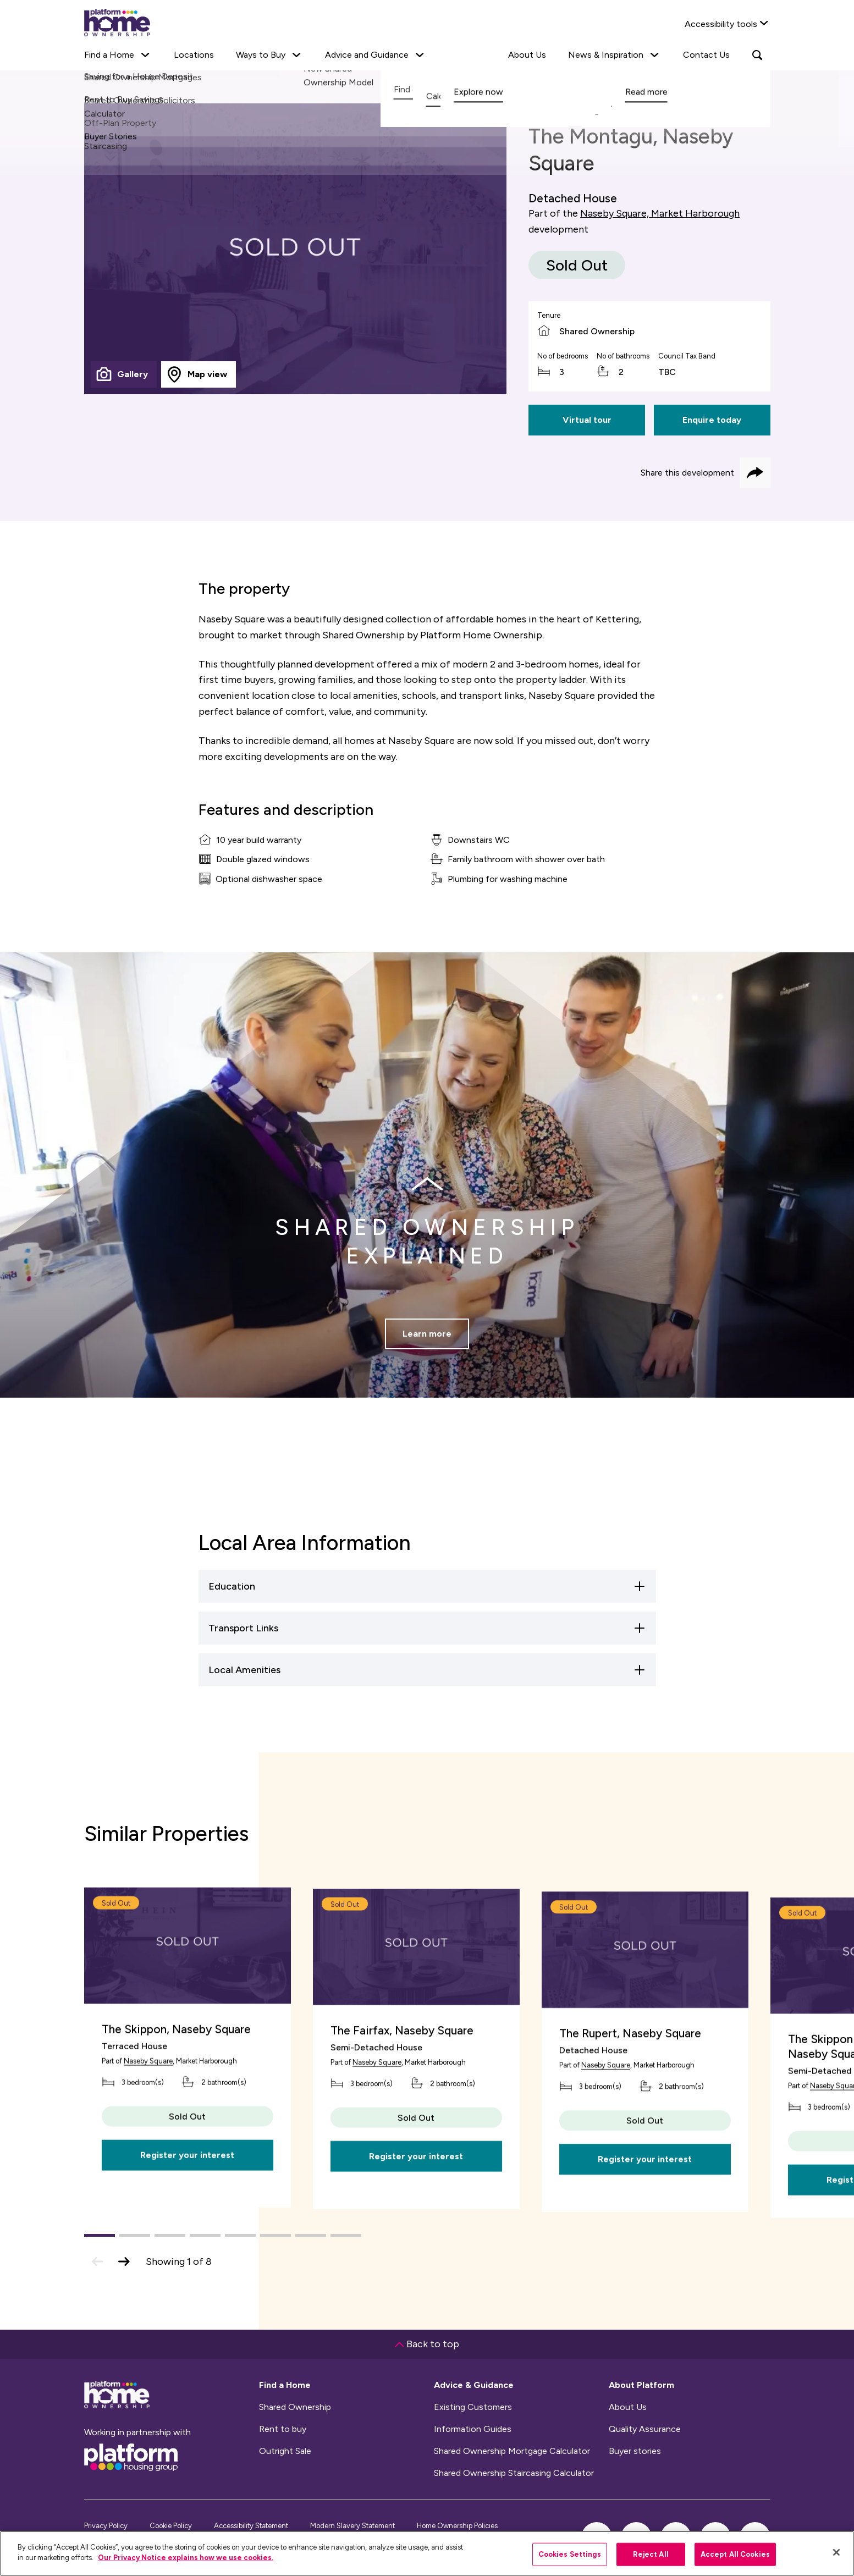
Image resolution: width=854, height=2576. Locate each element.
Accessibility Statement (251, 2525)
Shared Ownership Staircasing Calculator (514, 2473)
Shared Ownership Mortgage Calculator (512, 2451)
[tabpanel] (295, 248)
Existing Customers (473, 2407)
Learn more (427, 1355)
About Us (527, 54)
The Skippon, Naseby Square (176, 2092)
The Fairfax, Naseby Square (401, 2101)
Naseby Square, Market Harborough (660, 213)
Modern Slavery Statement (352, 2525)
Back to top (427, 2344)
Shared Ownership (295, 2407)
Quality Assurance (645, 2429)
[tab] (124, 374)
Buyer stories (635, 2451)
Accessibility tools (721, 24)
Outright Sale (285, 2451)
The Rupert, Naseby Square (630, 2101)
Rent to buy (282, 2429)
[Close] (836, 2552)
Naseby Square (148, 2125)
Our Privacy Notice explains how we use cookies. (185, 2557)
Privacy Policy (106, 2525)
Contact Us (706, 54)
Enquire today (711, 420)
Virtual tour (587, 420)
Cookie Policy (171, 2525)
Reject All (651, 2554)
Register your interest (187, 2219)
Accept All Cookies (735, 2554)
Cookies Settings (569, 2554)
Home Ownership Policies (457, 2525)
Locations (194, 54)
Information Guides (472, 2429)
